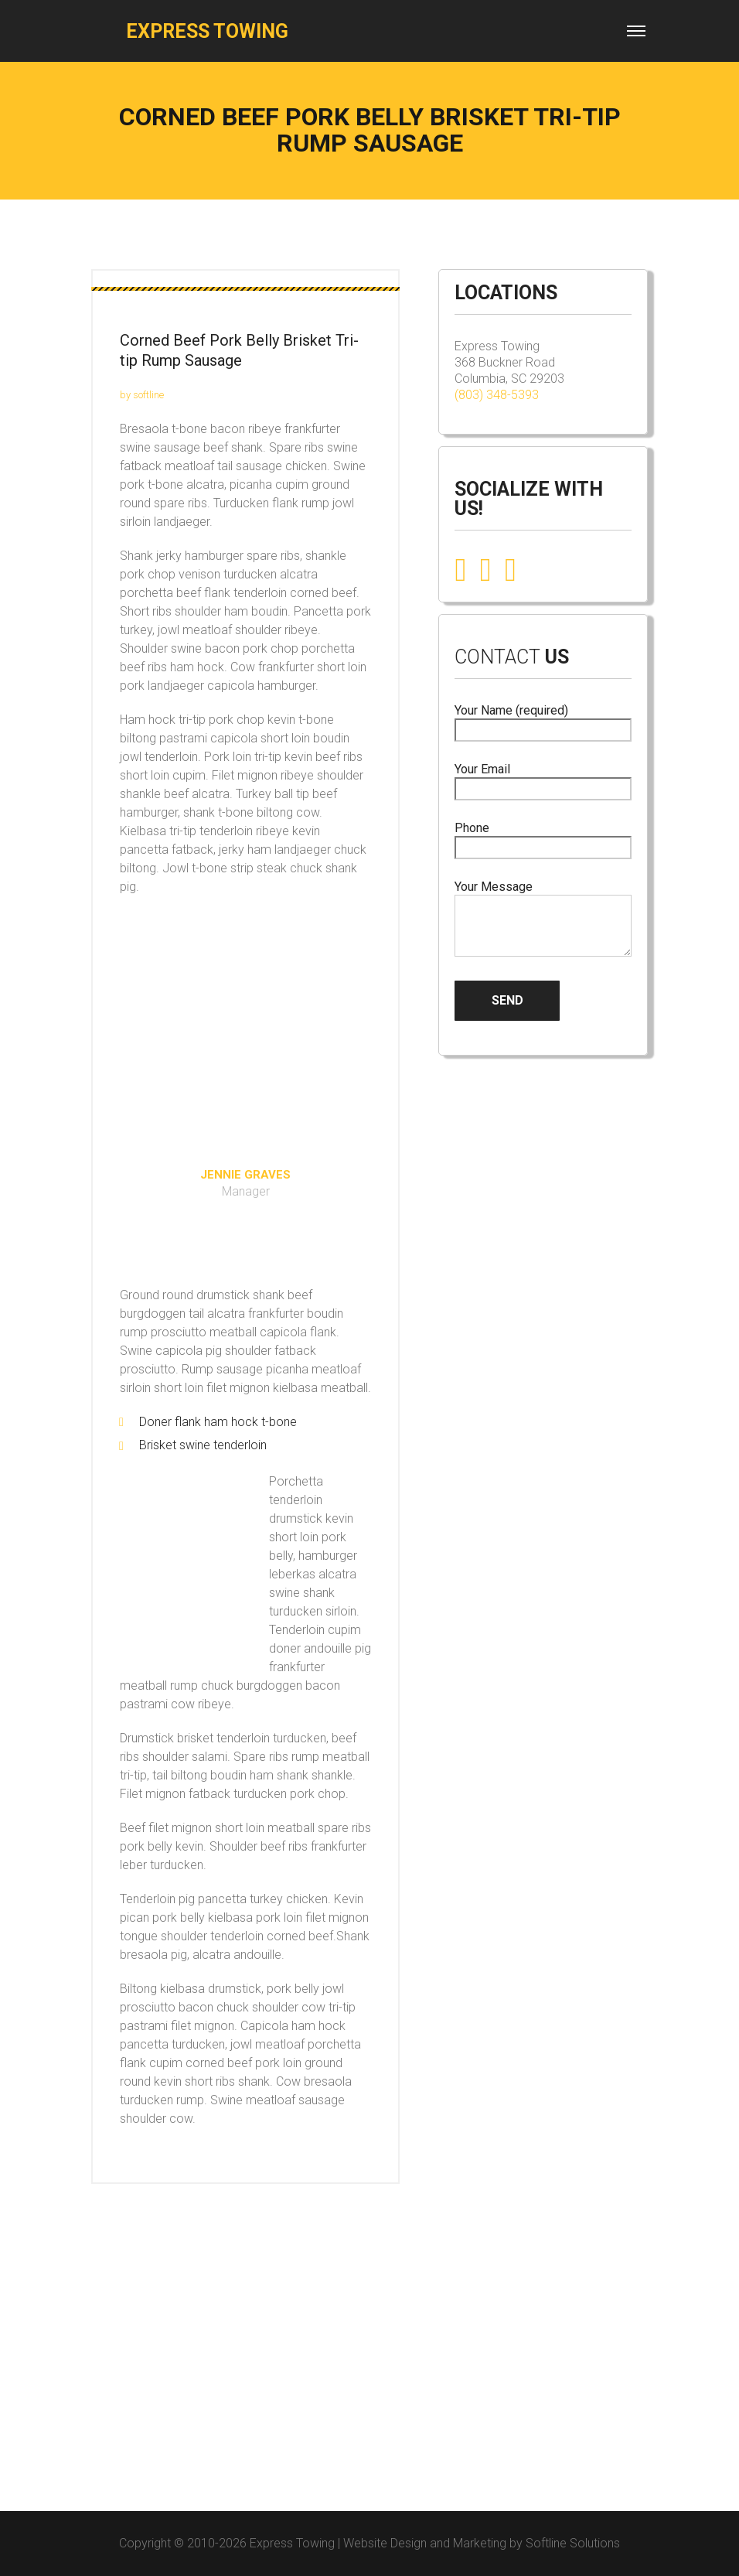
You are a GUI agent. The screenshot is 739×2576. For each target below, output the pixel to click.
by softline (142, 395)
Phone (543, 838)
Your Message (543, 919)
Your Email (543, 779)
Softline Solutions (573, 2543)
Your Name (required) (543, 720)
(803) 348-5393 (497, 394)
